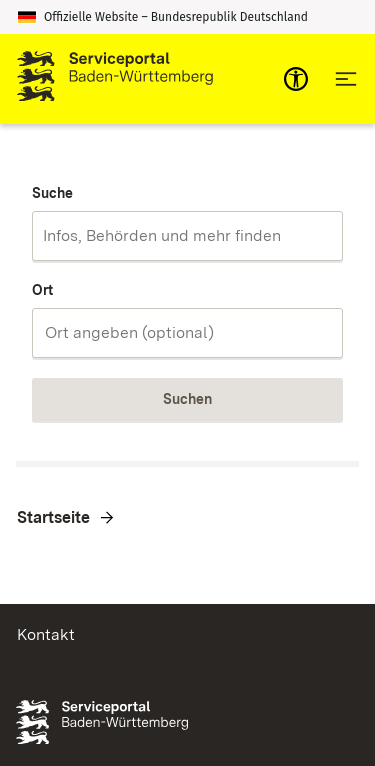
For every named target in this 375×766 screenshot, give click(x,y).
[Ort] (187, 333)
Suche (52, 193)
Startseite (53, 517)
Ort (42, 290)
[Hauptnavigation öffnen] (346, 79)
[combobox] (187, 236)
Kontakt (46, 634)
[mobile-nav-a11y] (296, 79)
